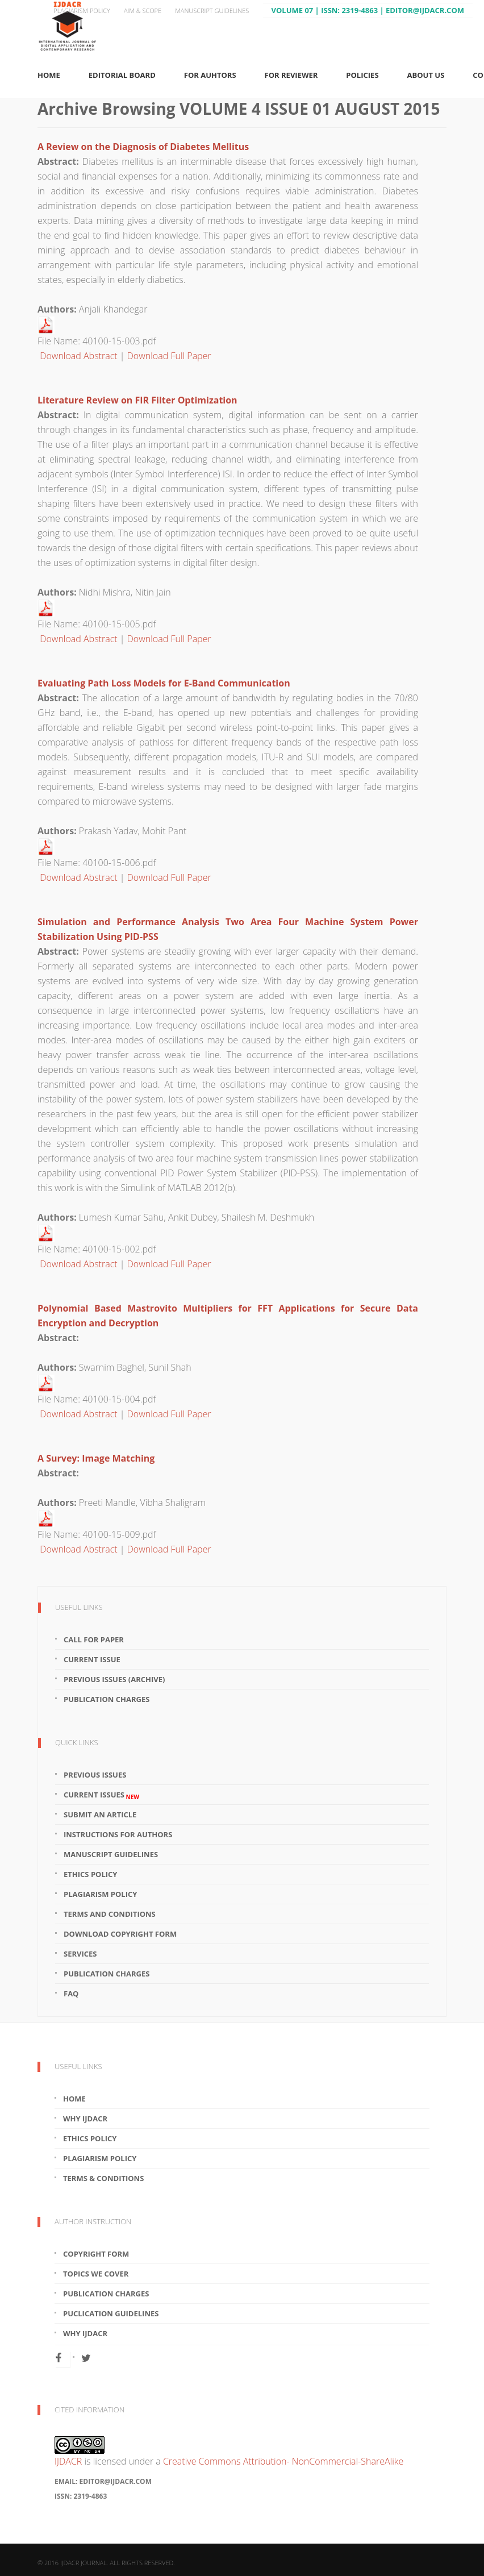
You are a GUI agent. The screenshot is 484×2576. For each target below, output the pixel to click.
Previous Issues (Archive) (114, 1679)
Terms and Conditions (110, 1914)
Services (80, 1954)
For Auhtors (210, 75)
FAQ (71, 1993)
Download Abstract (78, 355)
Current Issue (92, 1659)
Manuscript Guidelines (212, 10)
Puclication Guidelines (110, 2313)
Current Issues (101, 1795)
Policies (362, 75)
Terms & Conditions (103, 2178)
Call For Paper (94, 1639)
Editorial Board (122, 75)
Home (48, 75)
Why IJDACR (85, 2118)
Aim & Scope (142, 10)
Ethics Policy (90, 1874)
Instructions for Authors (118, 1834)
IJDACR (68, 2461)
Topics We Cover (95, 2274)
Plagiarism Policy (81, 10)
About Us (426, 75)
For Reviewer (291, 75)
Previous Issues (95, 1775)
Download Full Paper (169, 355)
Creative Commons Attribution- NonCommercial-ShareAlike (283, 2461)
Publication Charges (106, 1699)
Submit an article (100, 1814)
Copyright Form (96, 2254)
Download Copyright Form (120, 1934)
